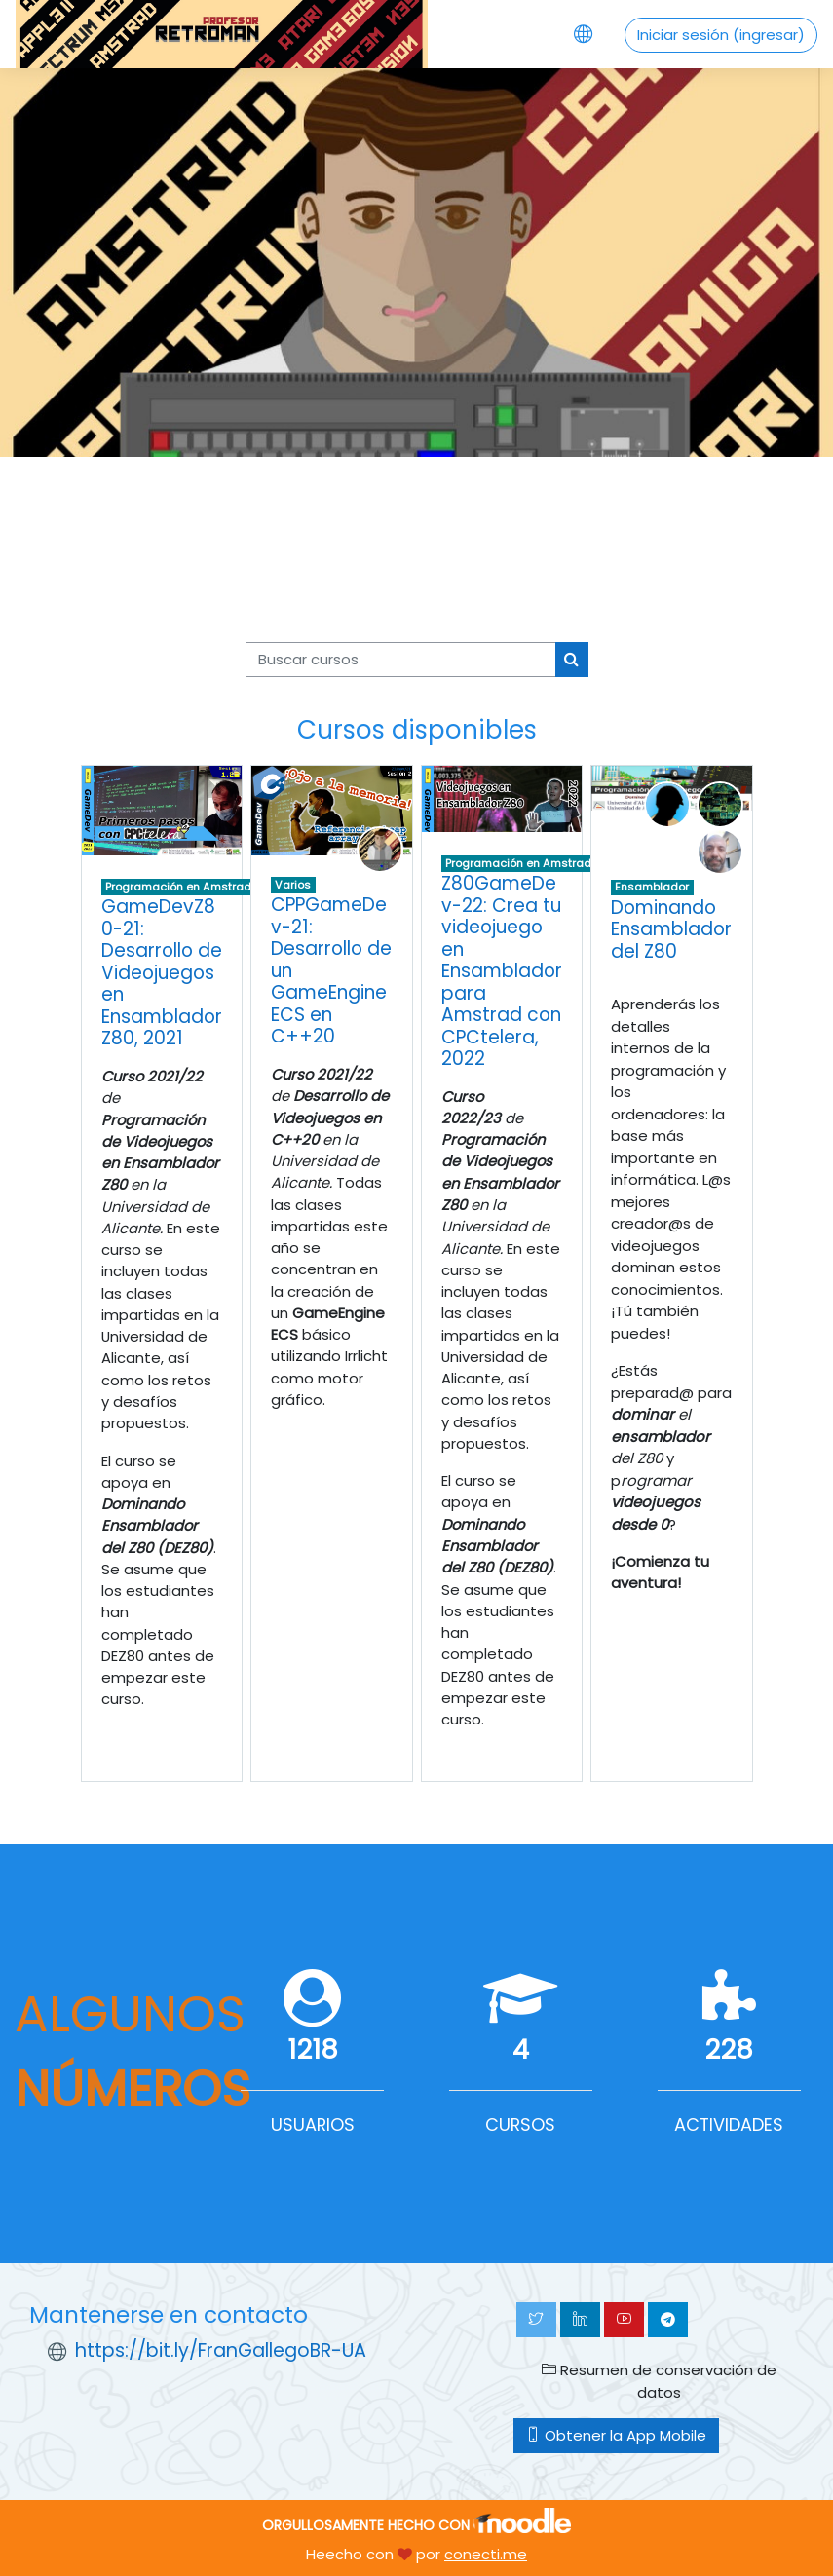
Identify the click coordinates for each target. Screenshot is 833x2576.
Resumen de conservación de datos (659, 2381)
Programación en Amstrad (178, 886)
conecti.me (485, 2554)
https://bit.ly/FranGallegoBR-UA (220, 2350)
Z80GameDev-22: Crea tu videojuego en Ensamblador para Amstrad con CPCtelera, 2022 (501, 971)
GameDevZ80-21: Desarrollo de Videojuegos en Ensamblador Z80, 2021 (161, 972)
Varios (293, 884)
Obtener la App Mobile (616, 2435)
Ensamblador (652, 886)
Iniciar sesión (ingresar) (721, 34)
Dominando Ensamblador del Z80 (671, 929)
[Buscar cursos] (401, 659)
